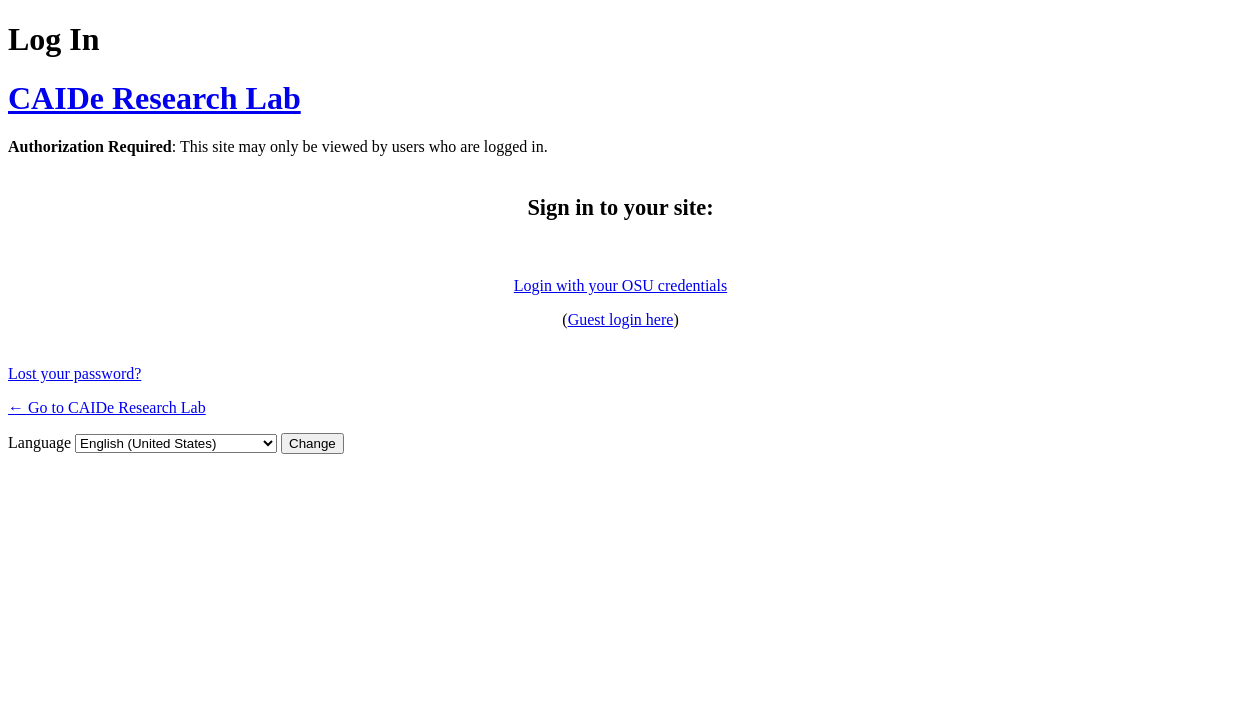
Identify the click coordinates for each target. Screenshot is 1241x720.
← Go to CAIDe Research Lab (107, 407)
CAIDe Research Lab (154, 98)
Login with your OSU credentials (620, 285)
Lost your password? (74, 373)
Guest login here (621, 319)
